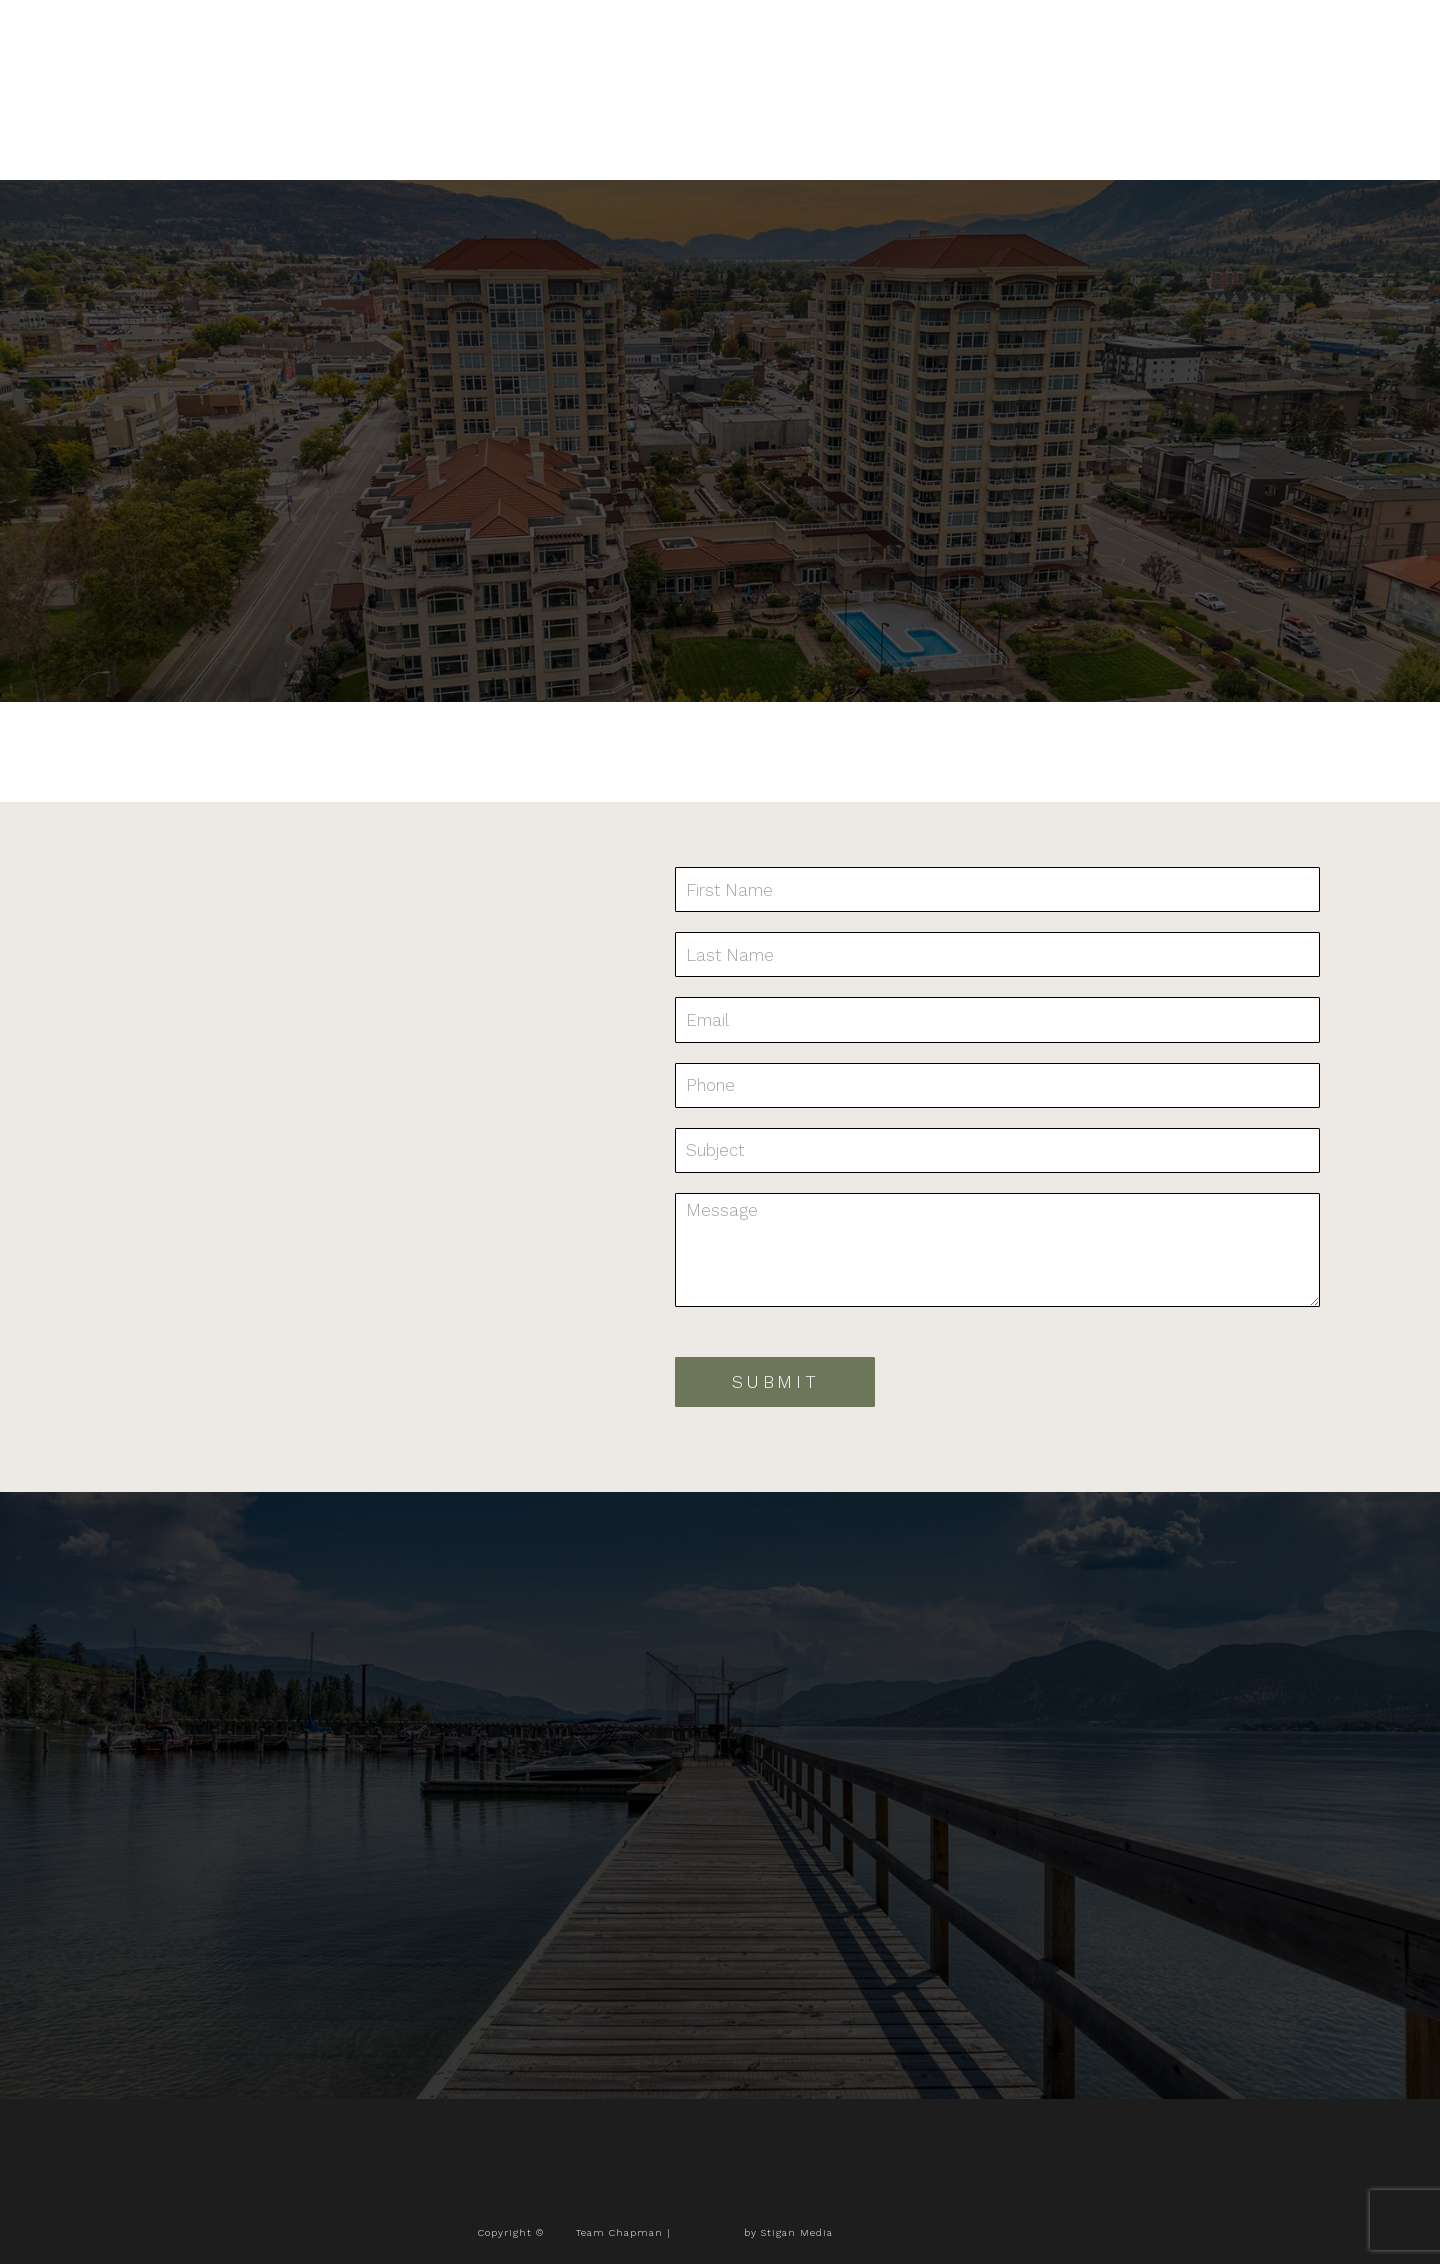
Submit (776, 1381)
